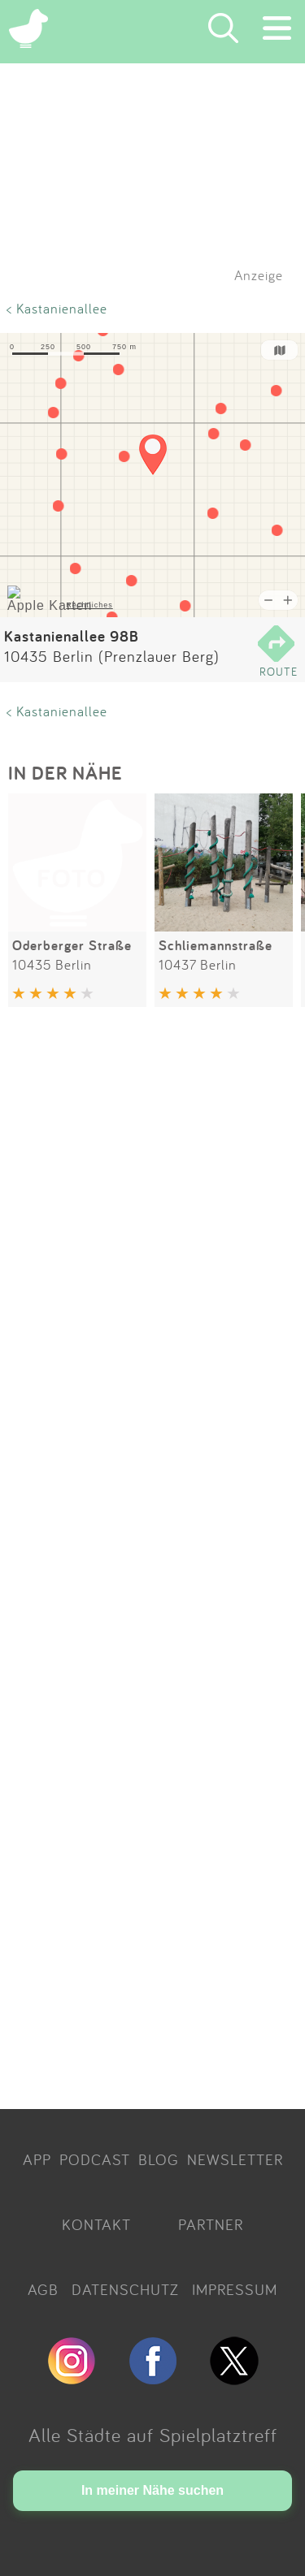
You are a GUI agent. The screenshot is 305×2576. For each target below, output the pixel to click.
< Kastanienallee (57, 308)
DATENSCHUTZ (125, 2289)
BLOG (158, 2159)
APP (37, 2159)
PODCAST (94, 2159)
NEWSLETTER (235, 2159)
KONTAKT (96, 2224)
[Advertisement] (152, 1561)
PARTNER (210, 2224)
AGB (43, 2289)
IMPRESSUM (234, 2289)
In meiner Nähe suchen (152, 2490)
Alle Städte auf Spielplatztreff (152, 2435)
